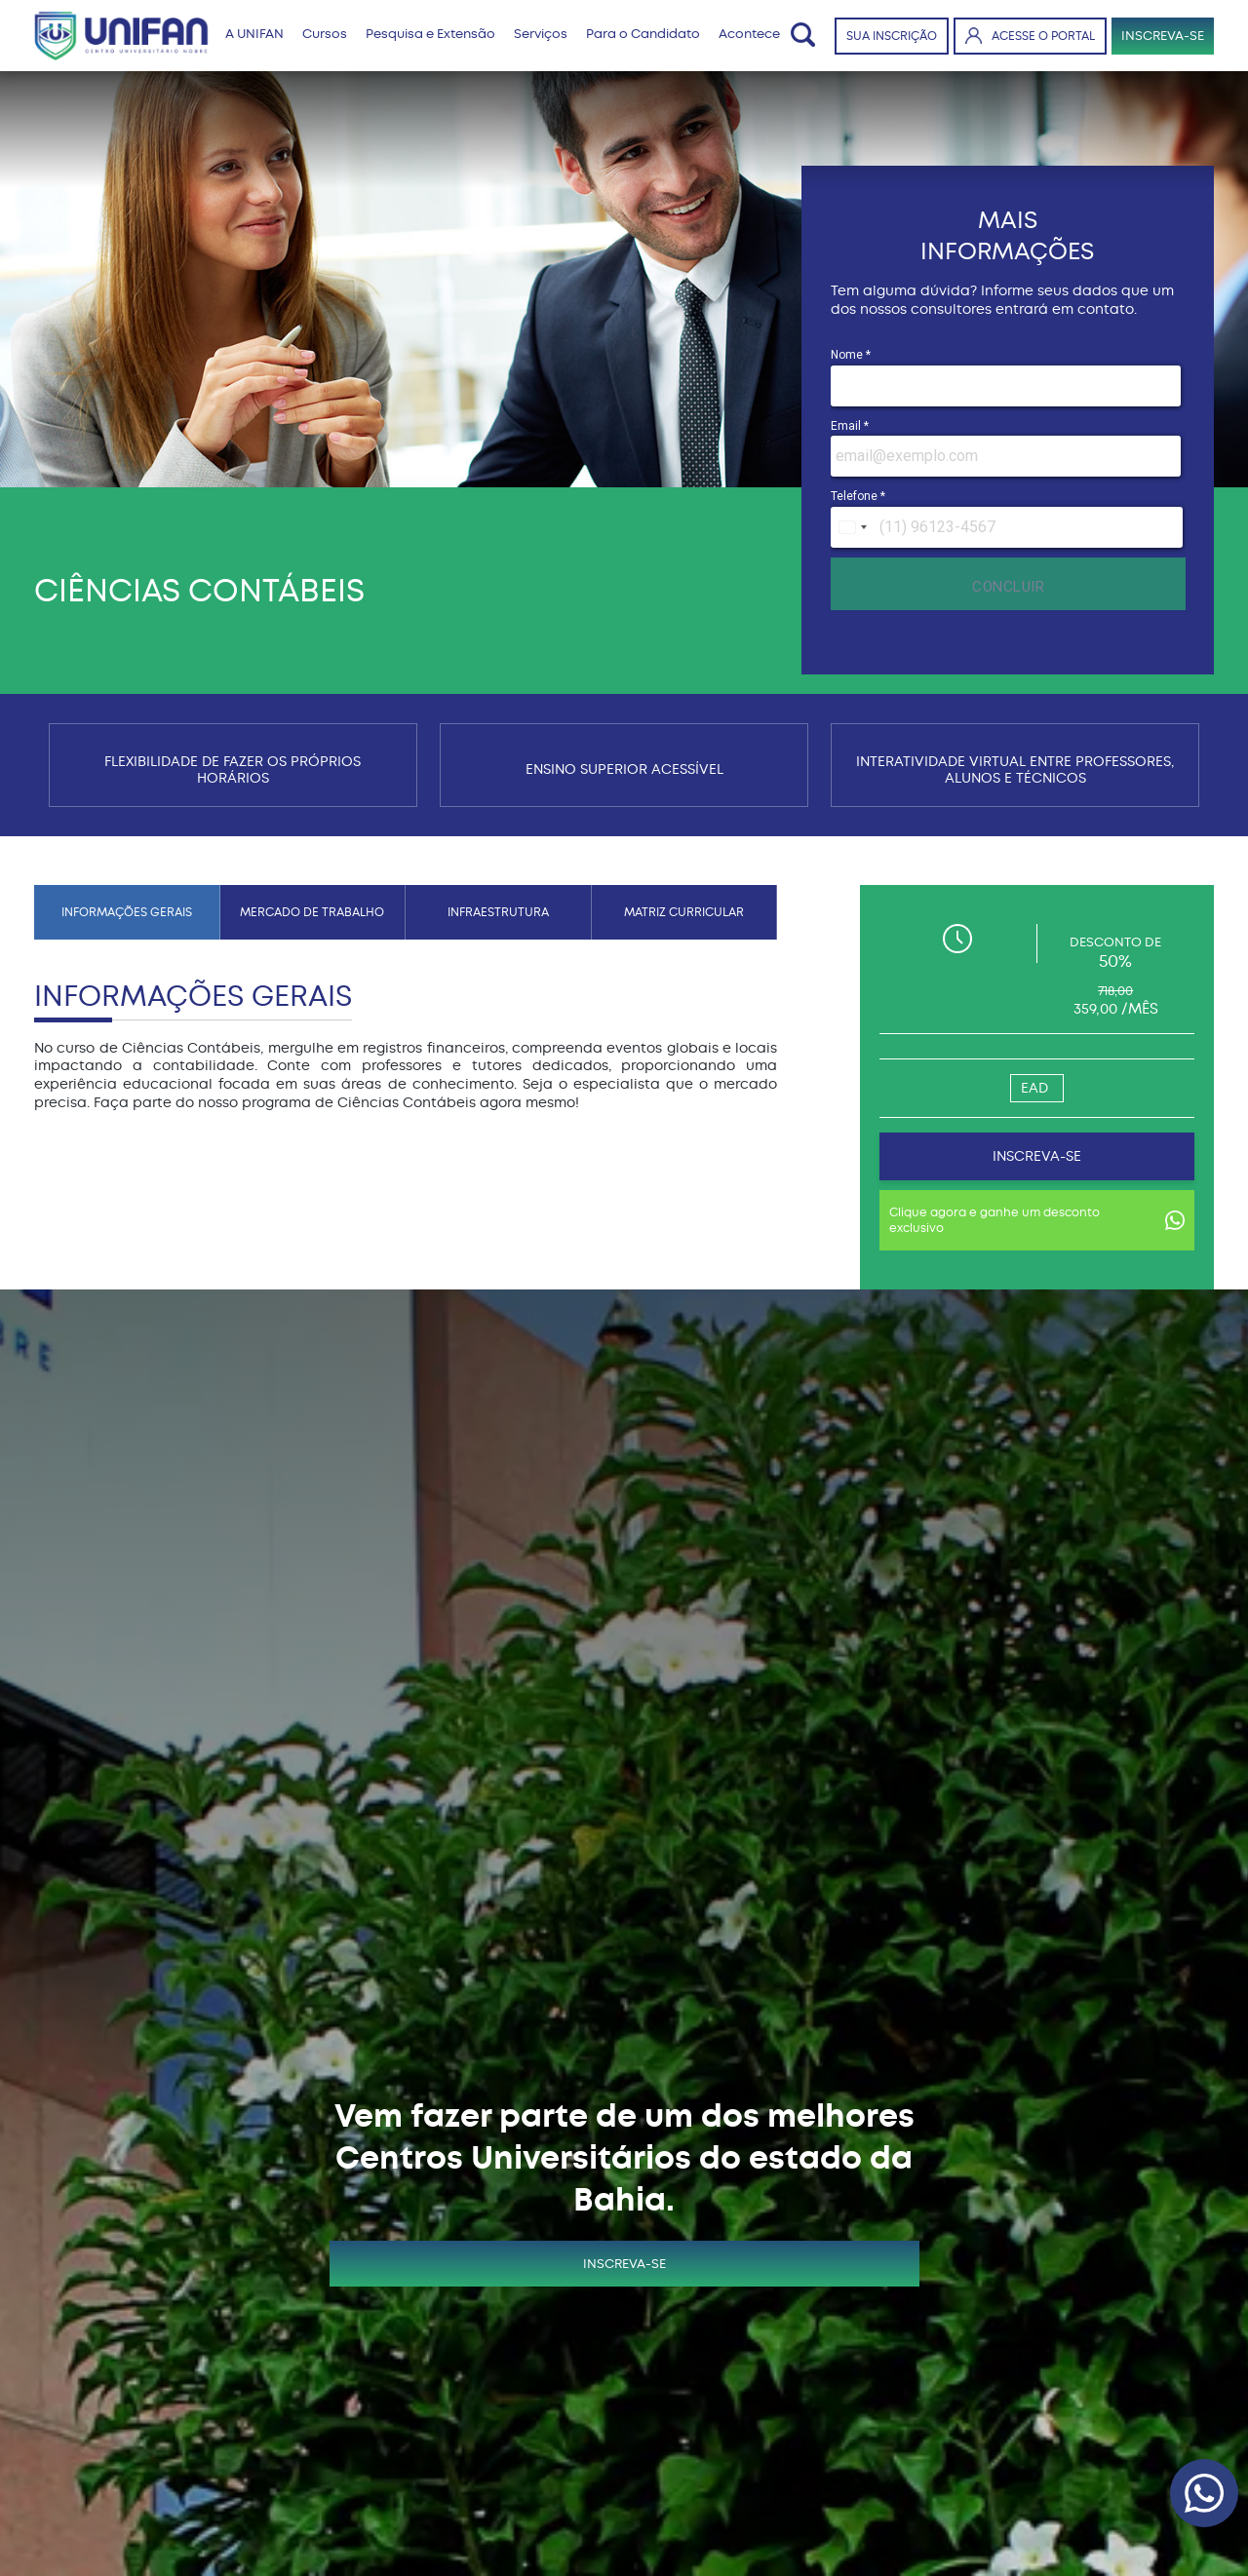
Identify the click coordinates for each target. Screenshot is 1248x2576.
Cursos (324, 33)
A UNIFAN (254, 33)
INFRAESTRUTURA (498, 912)
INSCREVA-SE (1162, 35)
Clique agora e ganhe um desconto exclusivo (1037, 1220)
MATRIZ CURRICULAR (684, 912)
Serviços (540, 33)
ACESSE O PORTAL (1030, 35)
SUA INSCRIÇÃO (891, 36)
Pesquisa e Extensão (430, 33)
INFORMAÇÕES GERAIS (126, 912)
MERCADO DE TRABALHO (312, 912)
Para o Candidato (643, 33)
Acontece (749, 33)
